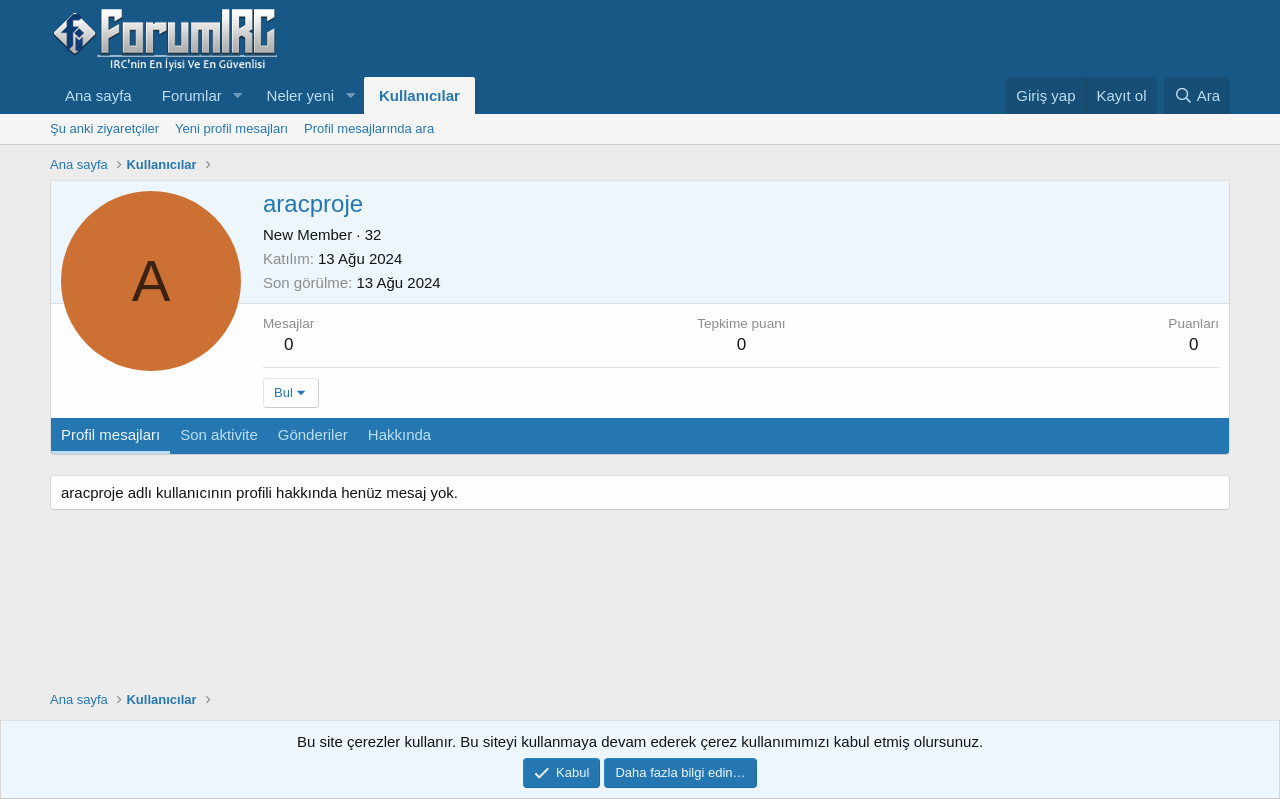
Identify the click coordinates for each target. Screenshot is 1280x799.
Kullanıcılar (419, 95)
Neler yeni (301, 95)
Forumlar (192, 95)
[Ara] (1197, 95)
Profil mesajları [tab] (110, 434)
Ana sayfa (98, 95)
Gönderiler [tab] (313, 434)
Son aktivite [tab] (219, 434)
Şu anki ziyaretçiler (104, 128)
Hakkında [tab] (399, 434)
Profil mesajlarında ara (369, 128)
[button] (238, 95)
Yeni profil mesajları (231, 128)
